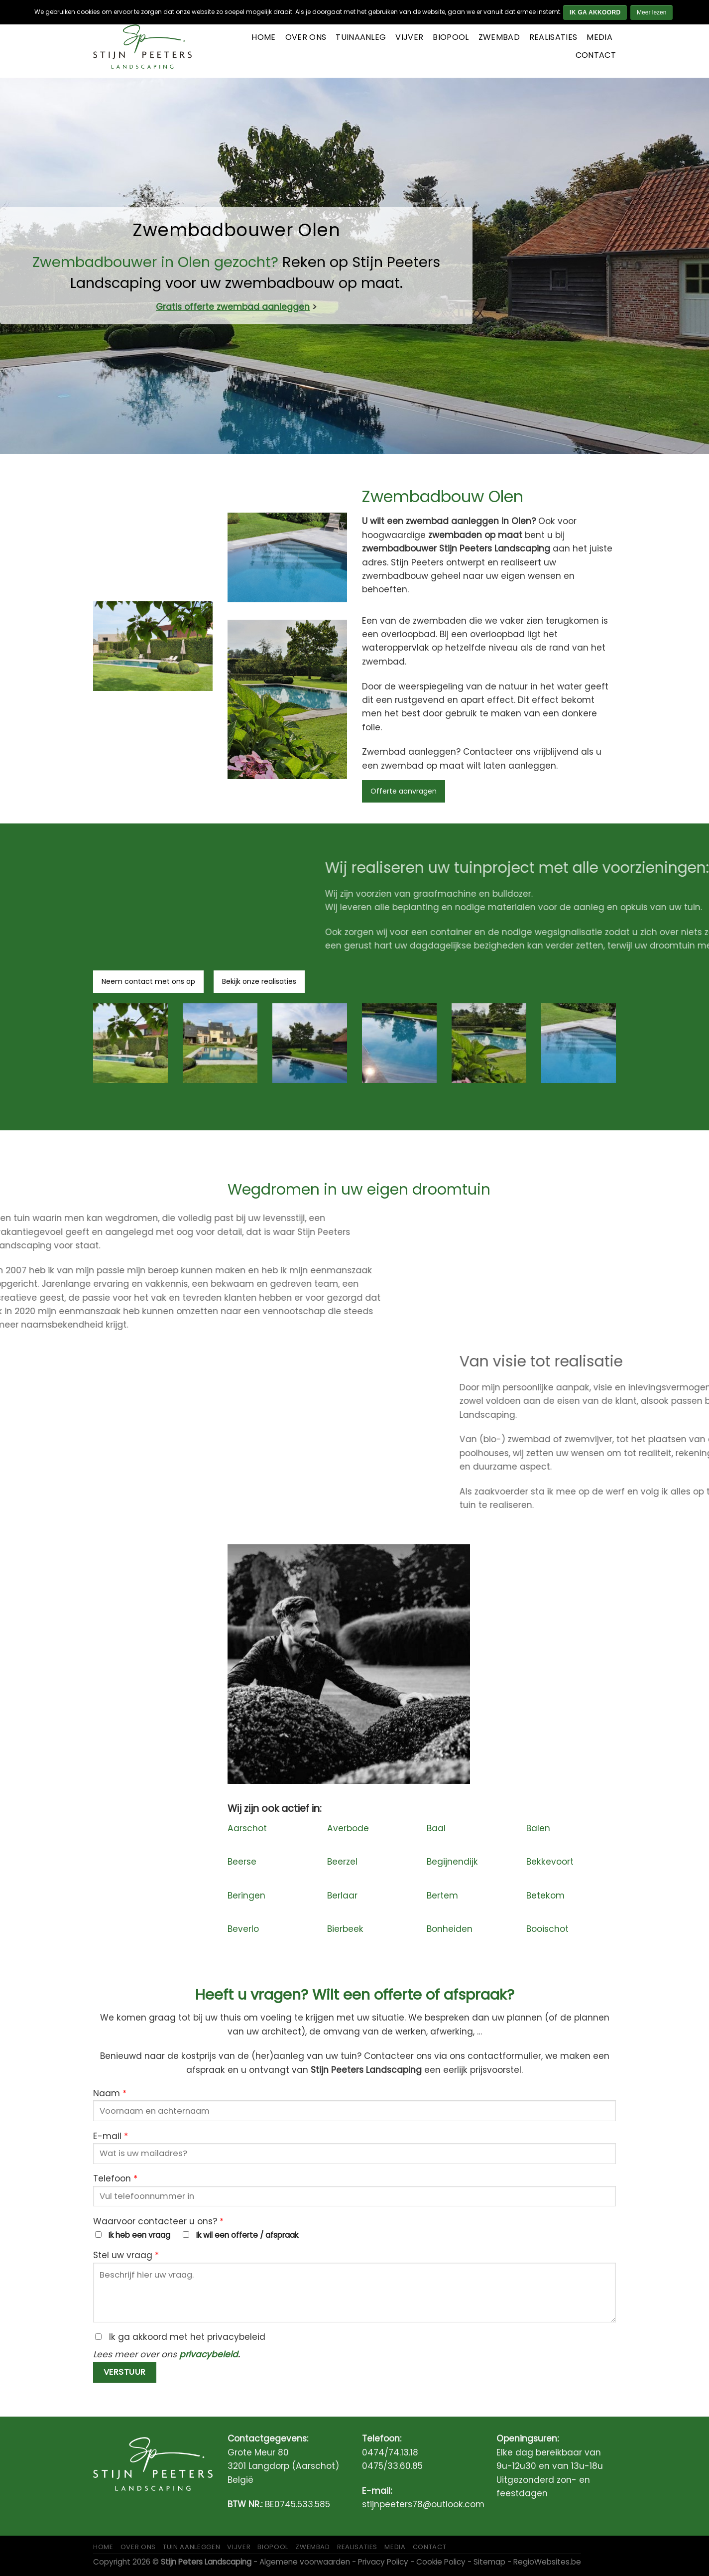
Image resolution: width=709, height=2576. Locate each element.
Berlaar (342, 1895)
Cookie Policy (441, 2562)
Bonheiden (450, 1929)
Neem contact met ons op (148, 981)
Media (599, 37)
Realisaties (553, 37)
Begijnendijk (452, 1862)
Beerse (242, 1862)
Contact (596, 55)
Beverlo (243, 1929)
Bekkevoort (550, 1862)
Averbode (348, 1828)
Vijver (409, 37)
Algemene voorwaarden (304, 2562)
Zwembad (499, 37)
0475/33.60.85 (392, 2466)
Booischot (547, 1929)
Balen (538, 1828)
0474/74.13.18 (390, 2452)
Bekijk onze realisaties (259, 981)
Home (263, 37)
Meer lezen (651, 12)
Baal (436, 1828)
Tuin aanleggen (191, 2547)
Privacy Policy (383, 2562)
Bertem (442, 1895)
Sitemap (489, 2562)
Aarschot (247, 1828)
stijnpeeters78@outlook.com (423, 2504)
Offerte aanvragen (403, 791)
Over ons (306, 37)
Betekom (545, 1895)
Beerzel (342, 1862)
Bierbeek (345, 1929)
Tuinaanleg (361, 37)
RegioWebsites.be (547, 2562)
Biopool (451, 37)
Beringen (246, 1895)
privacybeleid (208, 2354)
